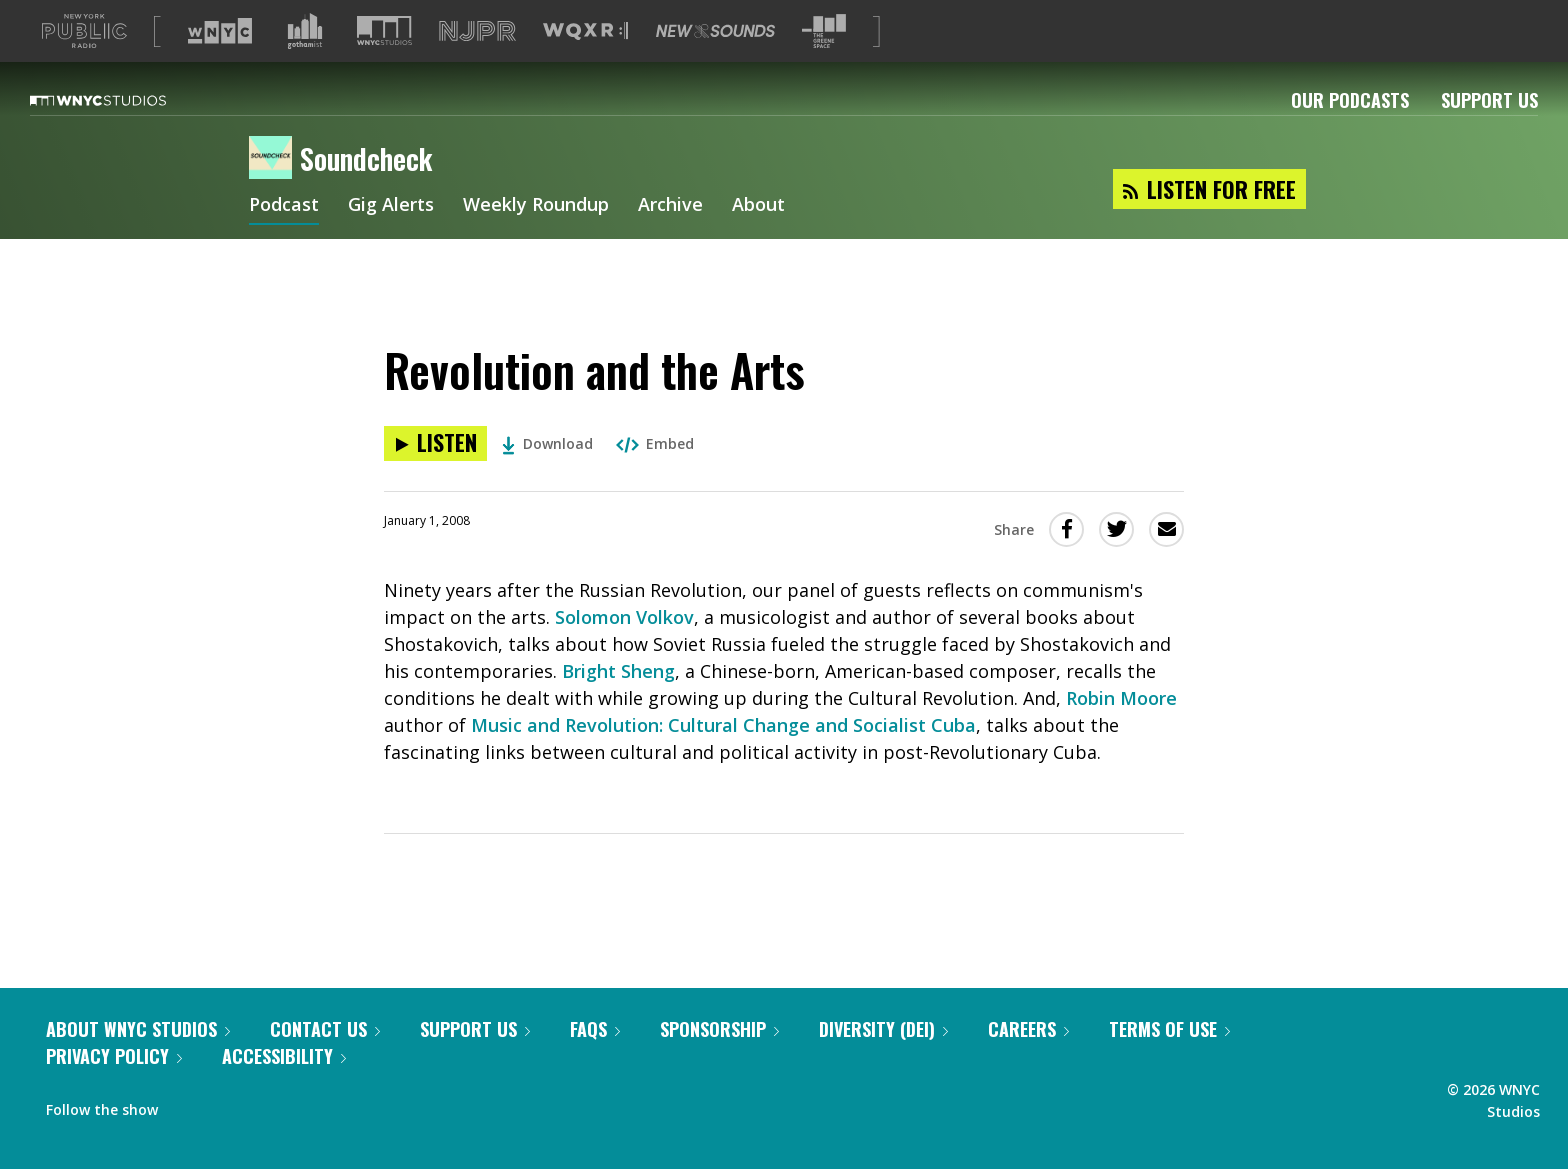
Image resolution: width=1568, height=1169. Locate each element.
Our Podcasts (1350, 132)
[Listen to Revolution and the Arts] (435, 475)
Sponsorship (719, 1061)
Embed (655, 475)
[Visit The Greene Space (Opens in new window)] (824, 63)
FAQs (595, 1061)
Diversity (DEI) (883, 1061)
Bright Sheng (618, 703)
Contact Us (325, 1061)
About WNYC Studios (138, 1061)
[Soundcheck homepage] (274, 191)
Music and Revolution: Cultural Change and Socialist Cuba (723, 757)
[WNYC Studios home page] (123, 132)
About (758, 238)
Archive (670, 238)
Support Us (1489, 132)
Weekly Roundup (536, 238)
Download (547, 475)
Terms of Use (1169, 1061)
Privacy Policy (114, 1088)
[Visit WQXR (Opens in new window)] (585, 63)
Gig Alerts (391, 238)
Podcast (284, 238)
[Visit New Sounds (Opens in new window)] (715, 63)
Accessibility (284, 1088)
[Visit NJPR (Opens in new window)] (477, 63)
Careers (1028, 1061)
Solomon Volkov (624, 649)
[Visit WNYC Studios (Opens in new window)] (384, 62)
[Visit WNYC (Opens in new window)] (220, 63)
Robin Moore (1121, 730)
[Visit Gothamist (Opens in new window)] (305, 63)
